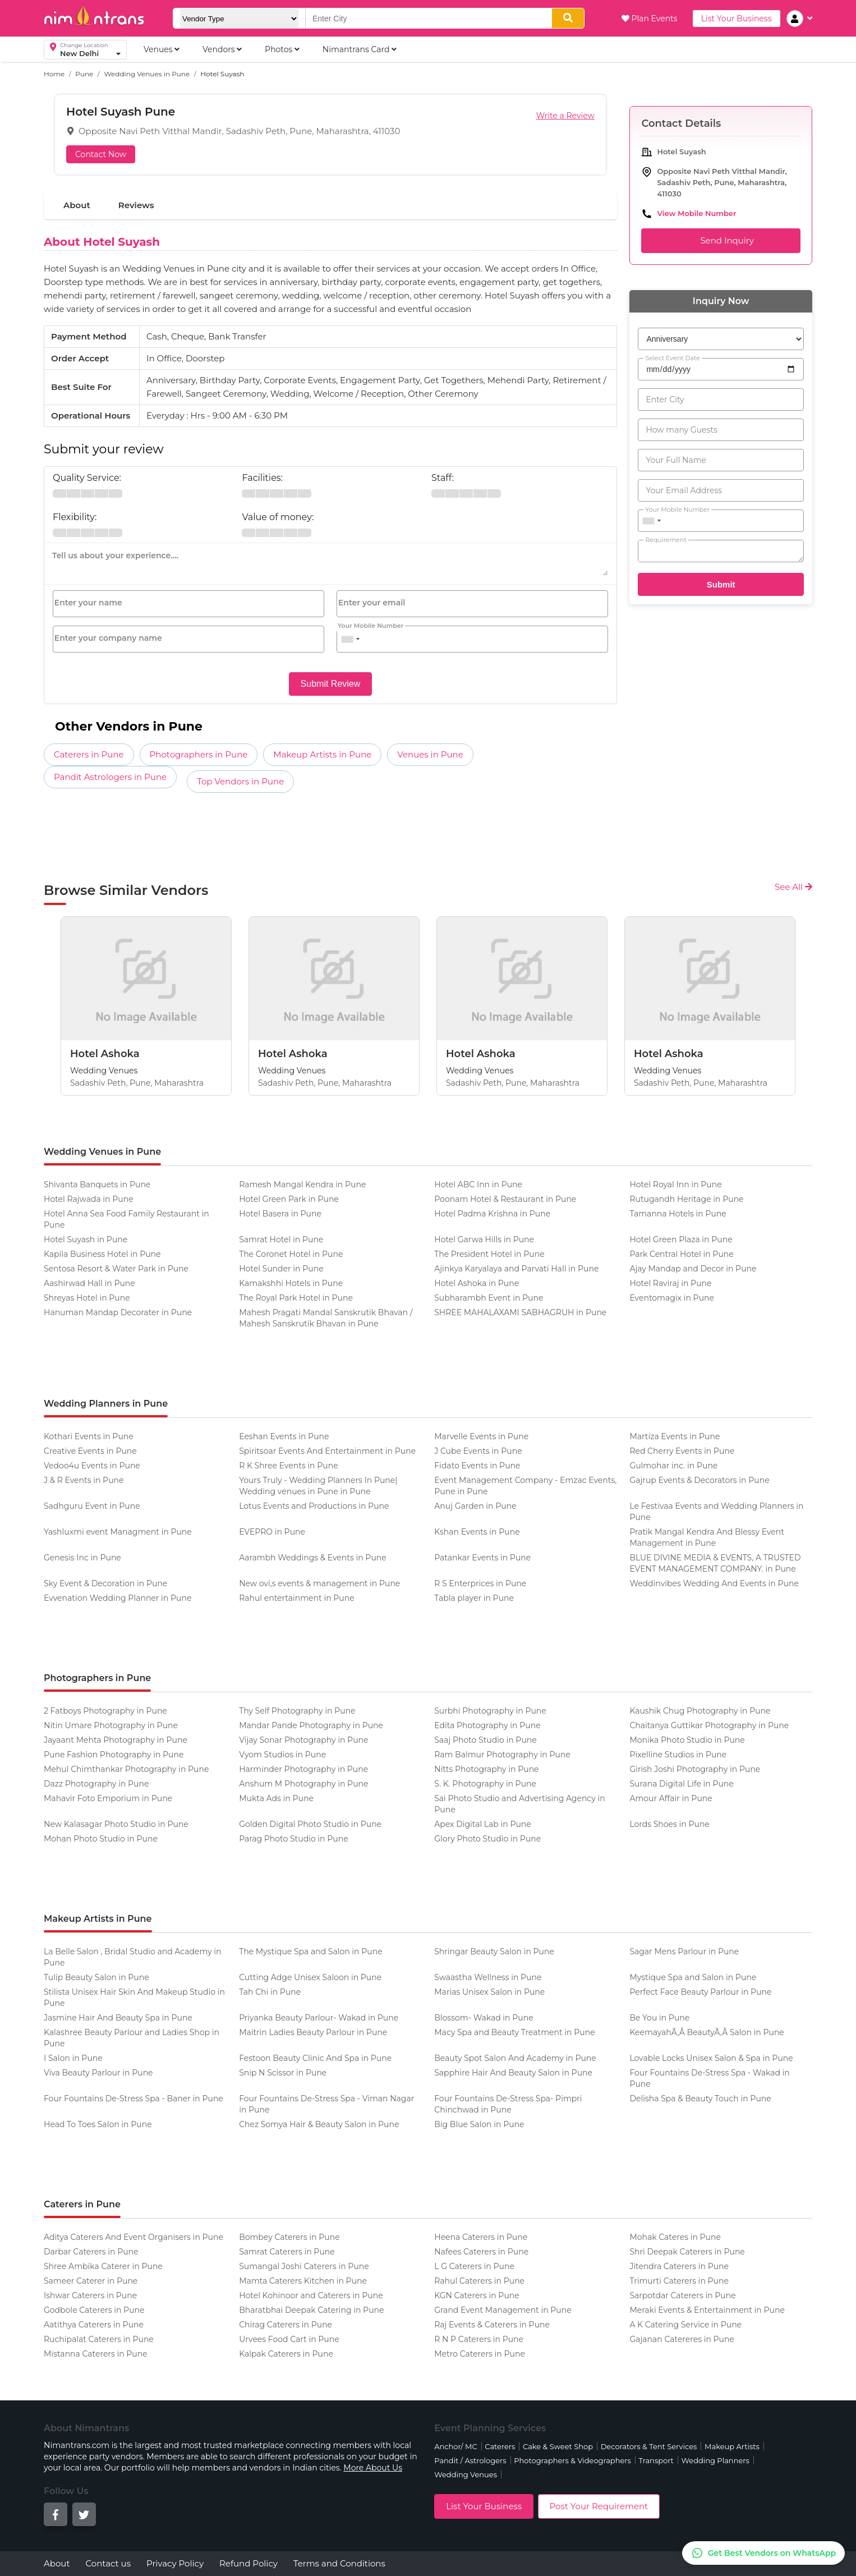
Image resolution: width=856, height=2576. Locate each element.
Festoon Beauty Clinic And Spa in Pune (315, 2058)
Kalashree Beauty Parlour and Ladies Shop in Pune (131, 2038)
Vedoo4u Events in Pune (92, 1466)
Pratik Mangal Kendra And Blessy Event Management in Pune (706, 1537)
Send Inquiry (720, 240)
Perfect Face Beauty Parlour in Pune (700, 1992)
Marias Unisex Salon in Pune (489, 1992)
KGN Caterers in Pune (476, 2295)
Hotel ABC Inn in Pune (478, 1184)
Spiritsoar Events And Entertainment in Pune (327, 1451)
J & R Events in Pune (83, 1480)
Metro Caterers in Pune (479, 2354)
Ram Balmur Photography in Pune (502, 1755)
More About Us (372, 2468)
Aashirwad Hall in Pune (89, 1283)
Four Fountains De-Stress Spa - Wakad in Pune (709, 2078)
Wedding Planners (715, 2460)
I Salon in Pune (73, 2058)
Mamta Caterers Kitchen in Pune (303, 2281)
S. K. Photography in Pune (485, 1784)
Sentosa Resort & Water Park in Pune (116, 1269)
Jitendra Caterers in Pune (679, 2266)
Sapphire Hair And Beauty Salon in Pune (513, 2073)
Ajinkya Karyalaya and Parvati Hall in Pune (516, 1269)
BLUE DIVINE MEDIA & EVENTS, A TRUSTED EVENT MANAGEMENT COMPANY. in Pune (714, 1563)
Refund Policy (248, 2563)
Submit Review (331, 683)
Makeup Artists (732, 2446)
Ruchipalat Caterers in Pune (99, 2339)
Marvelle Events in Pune (481, 1436)
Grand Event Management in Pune (502, 2310)
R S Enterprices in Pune (480, 1583)
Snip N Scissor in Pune (282, 2073)
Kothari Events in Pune (89, 1436)
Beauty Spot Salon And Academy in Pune (515, 2058)
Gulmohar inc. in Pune (673, 1466)
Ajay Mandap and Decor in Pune (692, 1269)
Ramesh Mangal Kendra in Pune (302, 1184)
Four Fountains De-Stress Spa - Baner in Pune (133, 2098)
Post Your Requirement (599, 2506)
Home (54, 74)
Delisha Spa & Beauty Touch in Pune (700, 2098)
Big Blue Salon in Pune (479, 2124)
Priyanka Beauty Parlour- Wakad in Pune (318, 2018)
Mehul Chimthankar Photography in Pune (126, 1769)
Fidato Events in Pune (477, 1466)
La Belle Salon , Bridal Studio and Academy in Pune (132, 1957)
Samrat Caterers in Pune (287, 2252)
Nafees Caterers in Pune (481, 2252)
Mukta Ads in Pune (276, 1798)
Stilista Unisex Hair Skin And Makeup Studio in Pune (134, 1997)
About (76, 205)
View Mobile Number (696, 213)
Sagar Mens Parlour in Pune (684, 1951)
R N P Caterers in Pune (478, 2339)
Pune (84, 74)
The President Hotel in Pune (489, 1254)
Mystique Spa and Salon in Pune (692, 1977)
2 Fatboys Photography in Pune (105, 1711)
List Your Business (736, 18)
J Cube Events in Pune (478, 1451)
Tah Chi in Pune (270, 1992)
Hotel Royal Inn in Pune (675, 1184)
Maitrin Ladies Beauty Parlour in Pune (313, 2032)
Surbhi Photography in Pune (490, 1711)
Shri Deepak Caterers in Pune (686, 2252)
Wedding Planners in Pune (106, 1403)
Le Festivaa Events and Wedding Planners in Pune (716, 1511)
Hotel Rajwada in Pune (89, 1199)
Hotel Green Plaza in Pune (680, 1239)
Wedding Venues (465, 2474)
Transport (655, 2460)
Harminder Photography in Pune (303, 1769)
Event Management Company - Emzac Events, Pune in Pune (525, 1485)
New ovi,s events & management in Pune (319, 1583)
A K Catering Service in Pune (685, 2325)
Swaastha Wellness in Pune (487, 1977)
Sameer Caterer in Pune (90, 2281)
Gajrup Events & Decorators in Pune (699, 1480)
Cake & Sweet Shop (558, 2446)
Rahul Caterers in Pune (479, 2281)
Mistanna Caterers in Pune (96, 2354)
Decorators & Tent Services (649, 2446)
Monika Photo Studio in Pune (686, 1740)
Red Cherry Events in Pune (681, 1451)
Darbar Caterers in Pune (91, 2252)
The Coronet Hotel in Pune (291, 1254)
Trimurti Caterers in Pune (679, 2281)
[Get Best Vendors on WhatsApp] (763, 2553)
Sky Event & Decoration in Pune (105, 1583)
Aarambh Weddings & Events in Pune (312, 1558)
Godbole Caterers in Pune (94, 2310)
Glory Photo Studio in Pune (487, 1839)
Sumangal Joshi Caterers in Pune (304, 2266)
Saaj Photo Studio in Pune (485, 1740)
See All (793, 886)
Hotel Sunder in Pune (281, 1269)
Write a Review (565, 116)
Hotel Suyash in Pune (85, 1239)
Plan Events (650, 18)
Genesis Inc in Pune (82, 1558)
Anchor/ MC (455, 2446)
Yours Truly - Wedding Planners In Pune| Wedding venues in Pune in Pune (318, 1485)
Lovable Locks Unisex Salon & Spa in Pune (711, 2058)
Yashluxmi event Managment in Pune (118, 1532)
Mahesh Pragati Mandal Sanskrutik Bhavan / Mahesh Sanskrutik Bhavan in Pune (325, 1318)
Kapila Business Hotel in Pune (102, 1254)
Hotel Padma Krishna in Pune (492, 1214)
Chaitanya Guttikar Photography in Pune (709, 1725)
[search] (568, 18)
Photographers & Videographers (572, 2460)
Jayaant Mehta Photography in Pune (115, 1740)
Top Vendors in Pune (240, 781)
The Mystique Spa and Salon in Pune (311, 1951)
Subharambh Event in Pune (488, 1298)
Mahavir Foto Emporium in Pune (108, 1798)
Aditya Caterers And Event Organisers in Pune (133, 2237)
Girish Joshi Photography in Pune (694, 1769)
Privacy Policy (175, 2563)
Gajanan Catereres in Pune (681, 2339)
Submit (721, 584)
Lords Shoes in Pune (669, 1824)
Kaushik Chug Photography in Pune (699, 1711)
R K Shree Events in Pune (288, 1466)
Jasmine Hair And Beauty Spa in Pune (118, 2018)
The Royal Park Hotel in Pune (296, 1298)
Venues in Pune (430, 754)
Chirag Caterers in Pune (285, 2325)
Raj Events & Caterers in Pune (492, 2325)
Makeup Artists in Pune (322, 754)
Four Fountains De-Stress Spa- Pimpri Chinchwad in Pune (508, 2104)
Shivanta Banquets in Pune (97, 1184)
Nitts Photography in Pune (486, 1769)
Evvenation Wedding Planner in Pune (117, 1598)
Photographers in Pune (199, 754)
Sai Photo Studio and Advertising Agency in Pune (519, 1804)
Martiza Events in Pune (674, 1436)
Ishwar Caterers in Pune (90, 2295)
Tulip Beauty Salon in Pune (96, 1977)
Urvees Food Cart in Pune (289, 2339)
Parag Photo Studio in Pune (293, 1839)
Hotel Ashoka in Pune (476, 1283)
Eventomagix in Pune (671, 1298)
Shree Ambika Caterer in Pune (103, 2266)
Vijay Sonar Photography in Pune (303, 1740)
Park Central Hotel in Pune (681, 1254)
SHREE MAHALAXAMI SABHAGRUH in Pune (520, 1312)
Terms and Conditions (339, 2563)
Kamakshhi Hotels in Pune (291, 1283)
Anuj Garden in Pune (475, 1506)
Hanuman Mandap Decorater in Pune (118, 1312)
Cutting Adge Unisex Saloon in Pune (310, 1977)
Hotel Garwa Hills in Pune (484, 1239)
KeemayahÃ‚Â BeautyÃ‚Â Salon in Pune (706, 2032)
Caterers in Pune (89, 754)
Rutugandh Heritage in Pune (686, 1199)
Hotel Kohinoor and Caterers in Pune (311, 2295)
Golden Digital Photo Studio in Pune (310, 1824)
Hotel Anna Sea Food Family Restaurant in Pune (126, 1219)
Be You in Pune (659, 2018)
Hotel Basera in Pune (280, 1214)
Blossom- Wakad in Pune (483, 2018)
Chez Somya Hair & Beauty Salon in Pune (319, 2124)
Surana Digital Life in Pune (681, 1784)
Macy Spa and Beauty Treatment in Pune (514, 2032)
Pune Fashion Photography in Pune (113, 1755)
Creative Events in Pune (90, 1451)
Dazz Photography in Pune (96, 1784)
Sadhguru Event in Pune (92, 1506)
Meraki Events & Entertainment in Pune (707, 2310)
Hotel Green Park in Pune (289, 1199)
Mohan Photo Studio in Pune (101, 1839)
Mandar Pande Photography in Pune (311, 1725)
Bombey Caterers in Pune (289, 2237)
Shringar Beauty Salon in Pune (494, 1951)
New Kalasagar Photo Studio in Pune (116, 1824)
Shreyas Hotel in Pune (87, 1298)
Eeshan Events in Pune (284, 1436)
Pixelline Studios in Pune (677, 1755)
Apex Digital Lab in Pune (482, 1824)
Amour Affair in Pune (670, 1798)
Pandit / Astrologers (470, 2460)
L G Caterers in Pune (474, 2266)
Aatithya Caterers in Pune (94, 2325)
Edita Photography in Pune (487, 1725)
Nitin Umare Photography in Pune (111, 1725)
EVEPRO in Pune (272, 1532)
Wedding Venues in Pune (147, 74)
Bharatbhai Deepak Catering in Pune (311, 2310)
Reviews (136, 205)
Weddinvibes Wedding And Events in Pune (713, 1583)
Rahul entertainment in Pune (297, 1598)
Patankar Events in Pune (482, 1558)
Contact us (108, 2563)
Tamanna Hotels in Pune (677, 1214)
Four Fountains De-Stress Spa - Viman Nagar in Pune (326, 2104)
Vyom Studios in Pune (282, 1755)
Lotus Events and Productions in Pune (314, 1506)
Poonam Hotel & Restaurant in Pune (505, 1199)
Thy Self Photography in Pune (297, 1711)
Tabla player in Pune (474, 1598)
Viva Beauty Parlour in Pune (98, 2073)
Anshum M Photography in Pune (303, 1784)
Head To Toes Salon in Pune (98, 2124)
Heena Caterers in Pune (480, 2237)
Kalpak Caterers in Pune (286, 2354)
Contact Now (100, 154)
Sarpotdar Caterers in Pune (682, 2295)
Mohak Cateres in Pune (675, 2237)
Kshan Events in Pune (476, 1532)
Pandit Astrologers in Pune (110, 777)
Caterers (500, 2446)
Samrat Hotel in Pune (281, 1239)
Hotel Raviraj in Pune (670, 1283)
